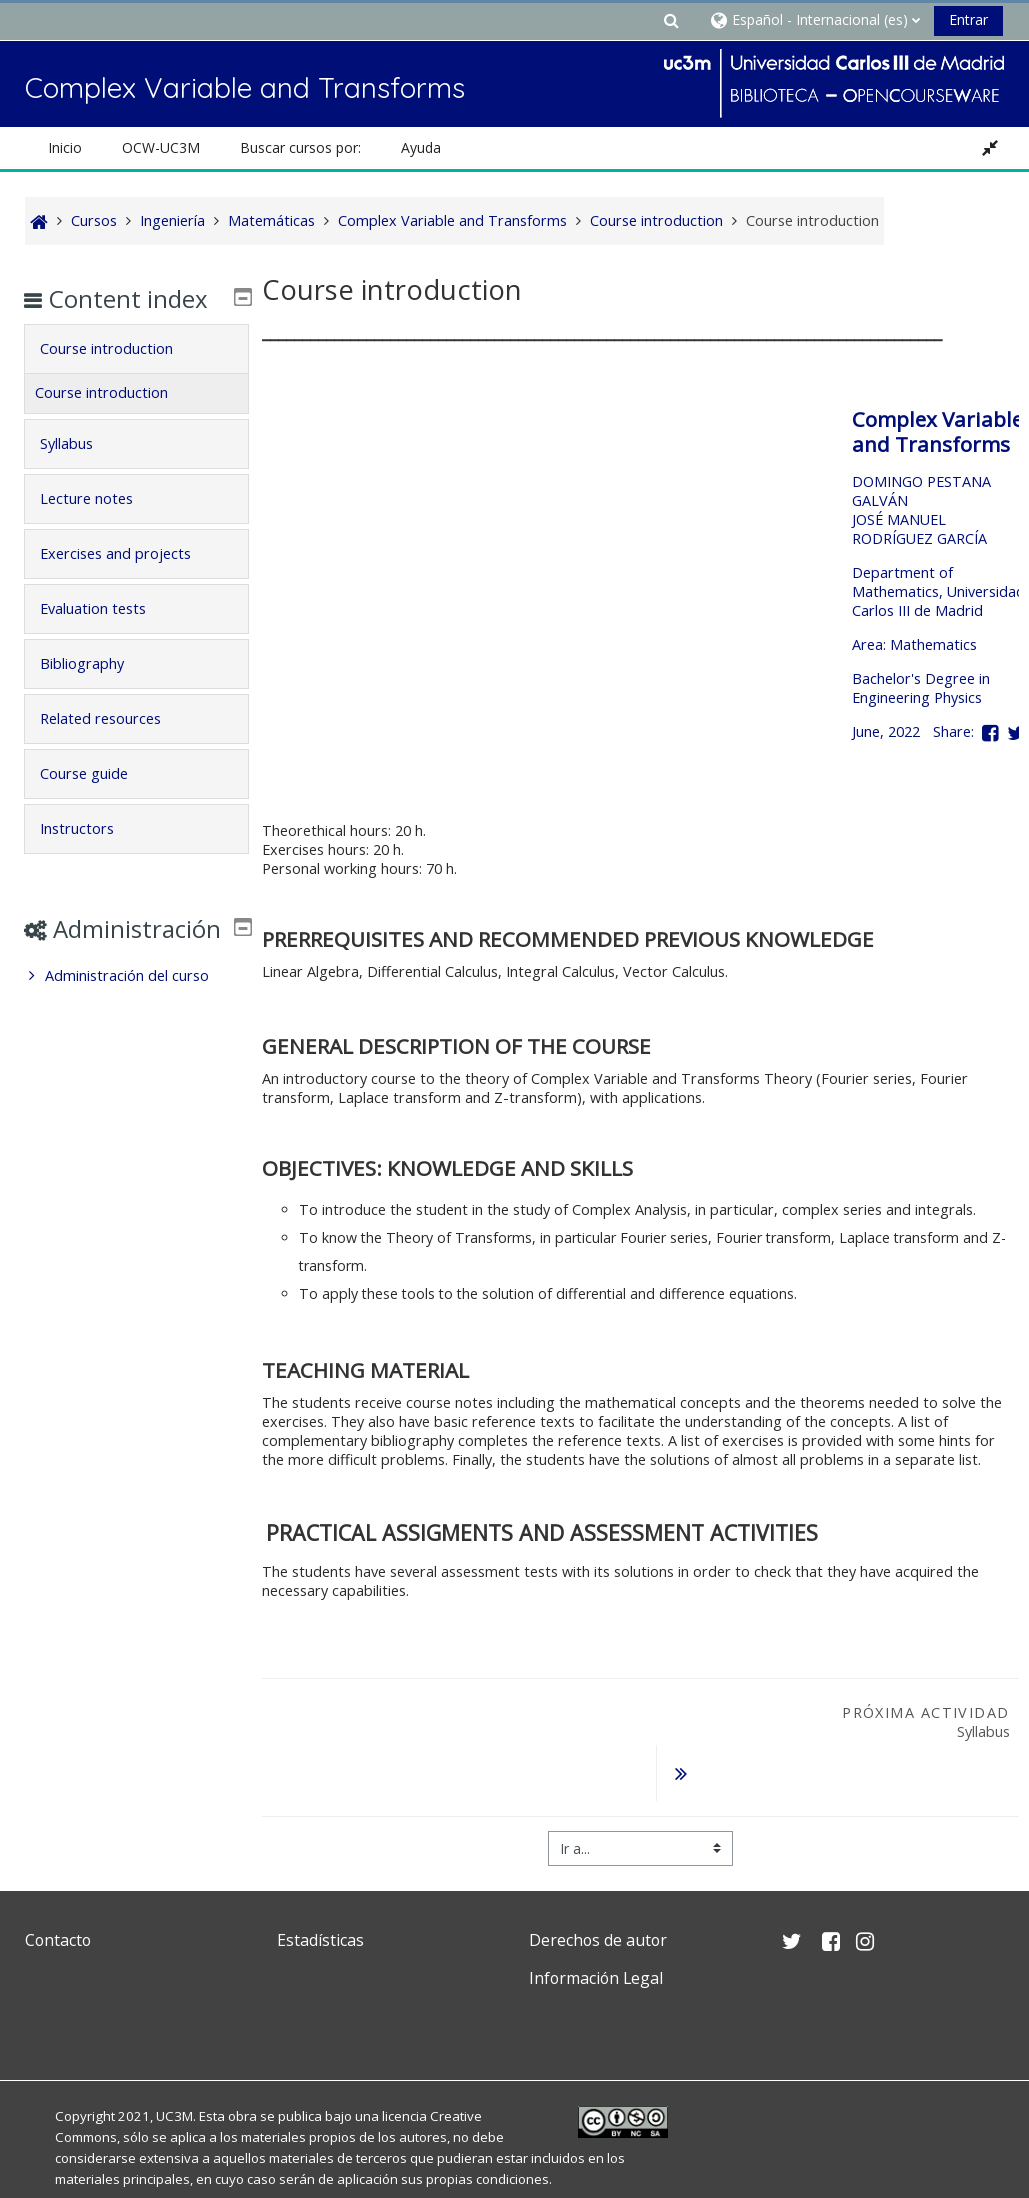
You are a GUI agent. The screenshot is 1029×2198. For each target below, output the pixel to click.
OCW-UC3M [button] (161, 147)
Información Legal (596, 1927)
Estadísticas (320, 1889)
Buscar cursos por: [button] (300, 147)
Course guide (98, 802)
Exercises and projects (129, 582)
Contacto (58, 1889)
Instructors (91, 857)
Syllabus (80, 472)
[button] (672, 19)
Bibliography (96, 692)
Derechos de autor (598, 1889)
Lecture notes (100, 527)
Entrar (968, 19)
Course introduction (120, 377)
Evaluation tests (107, 637)
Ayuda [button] (421, 147)
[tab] (136, 378)
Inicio (65, 147)
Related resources (114, 747)
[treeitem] (136, 1034)
